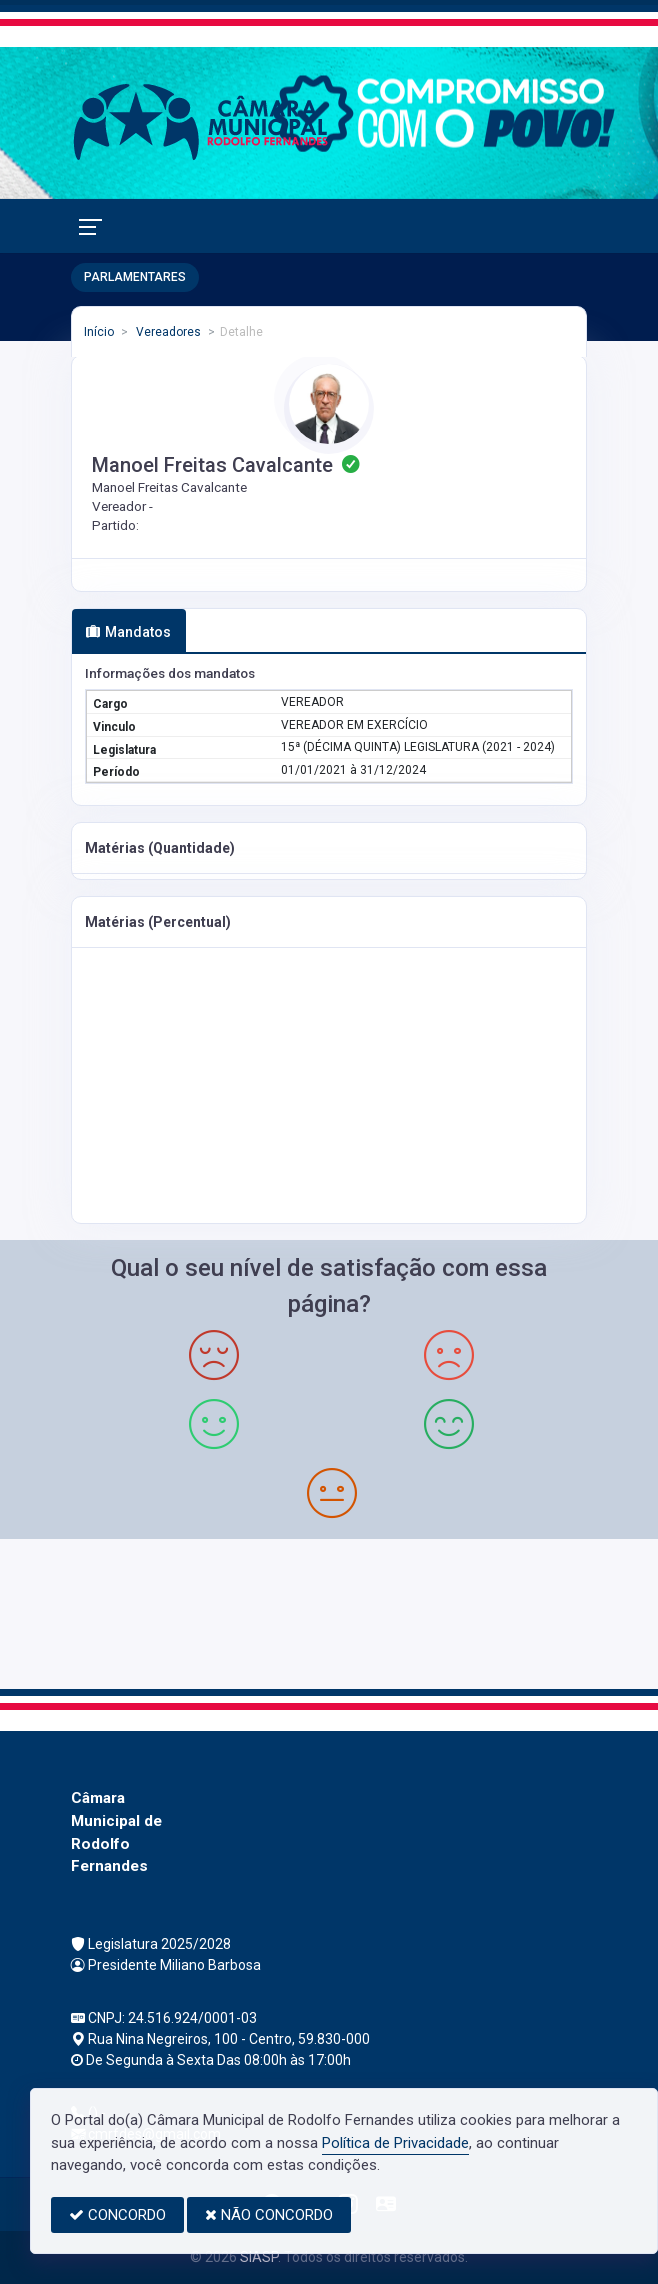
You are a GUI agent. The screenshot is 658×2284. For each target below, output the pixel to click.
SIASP (259, 2257)
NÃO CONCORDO (269, 2215)
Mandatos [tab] (128, 632)
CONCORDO (117, 2215)
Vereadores (167, 332)
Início (99, 332)
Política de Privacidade (395, 2143)
